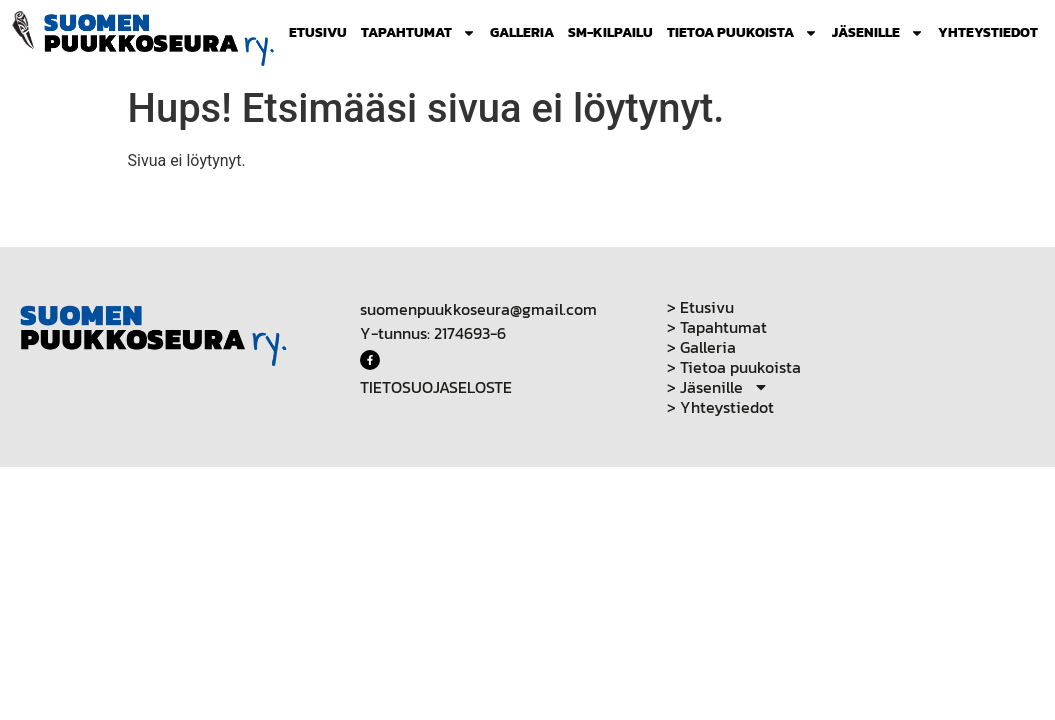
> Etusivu (700, 307)
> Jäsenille (718, 387)
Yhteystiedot (988, 32)
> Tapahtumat (717, 327)
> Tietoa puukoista (734, 367)
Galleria (522, 32)
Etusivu (318, 32)
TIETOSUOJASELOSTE (436, 387)
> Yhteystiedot (720, 407)
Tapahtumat (418, 33)
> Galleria (701, 347)
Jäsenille (878, 33)
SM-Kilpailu (610, 32)
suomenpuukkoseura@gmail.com (478, 309)
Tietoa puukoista (742, 33)
